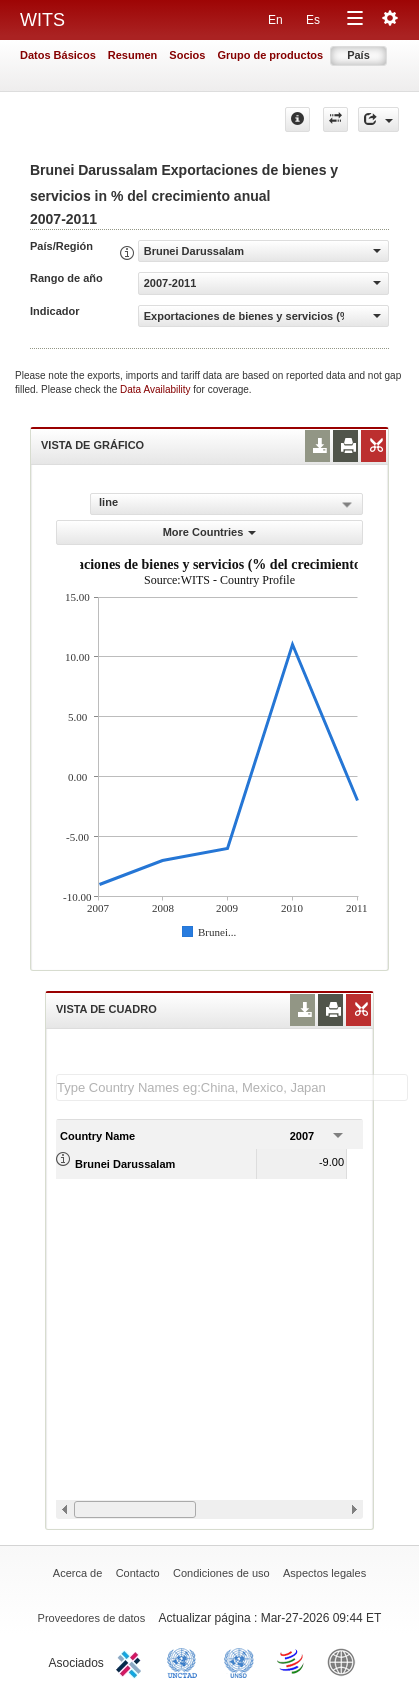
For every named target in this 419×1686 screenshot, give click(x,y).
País (358, 55)
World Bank (346, 1661)
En (275, 20)
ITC (132, 1661)
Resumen (133, 55)
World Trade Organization (292, 1661)
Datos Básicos (58, 55)
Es (313, 20)
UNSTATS (239, 1661)
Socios (187, 55)
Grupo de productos (270, 55)
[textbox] (232, 1087)
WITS (42, 20)
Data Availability (156, 389)
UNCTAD (186, 1661)
